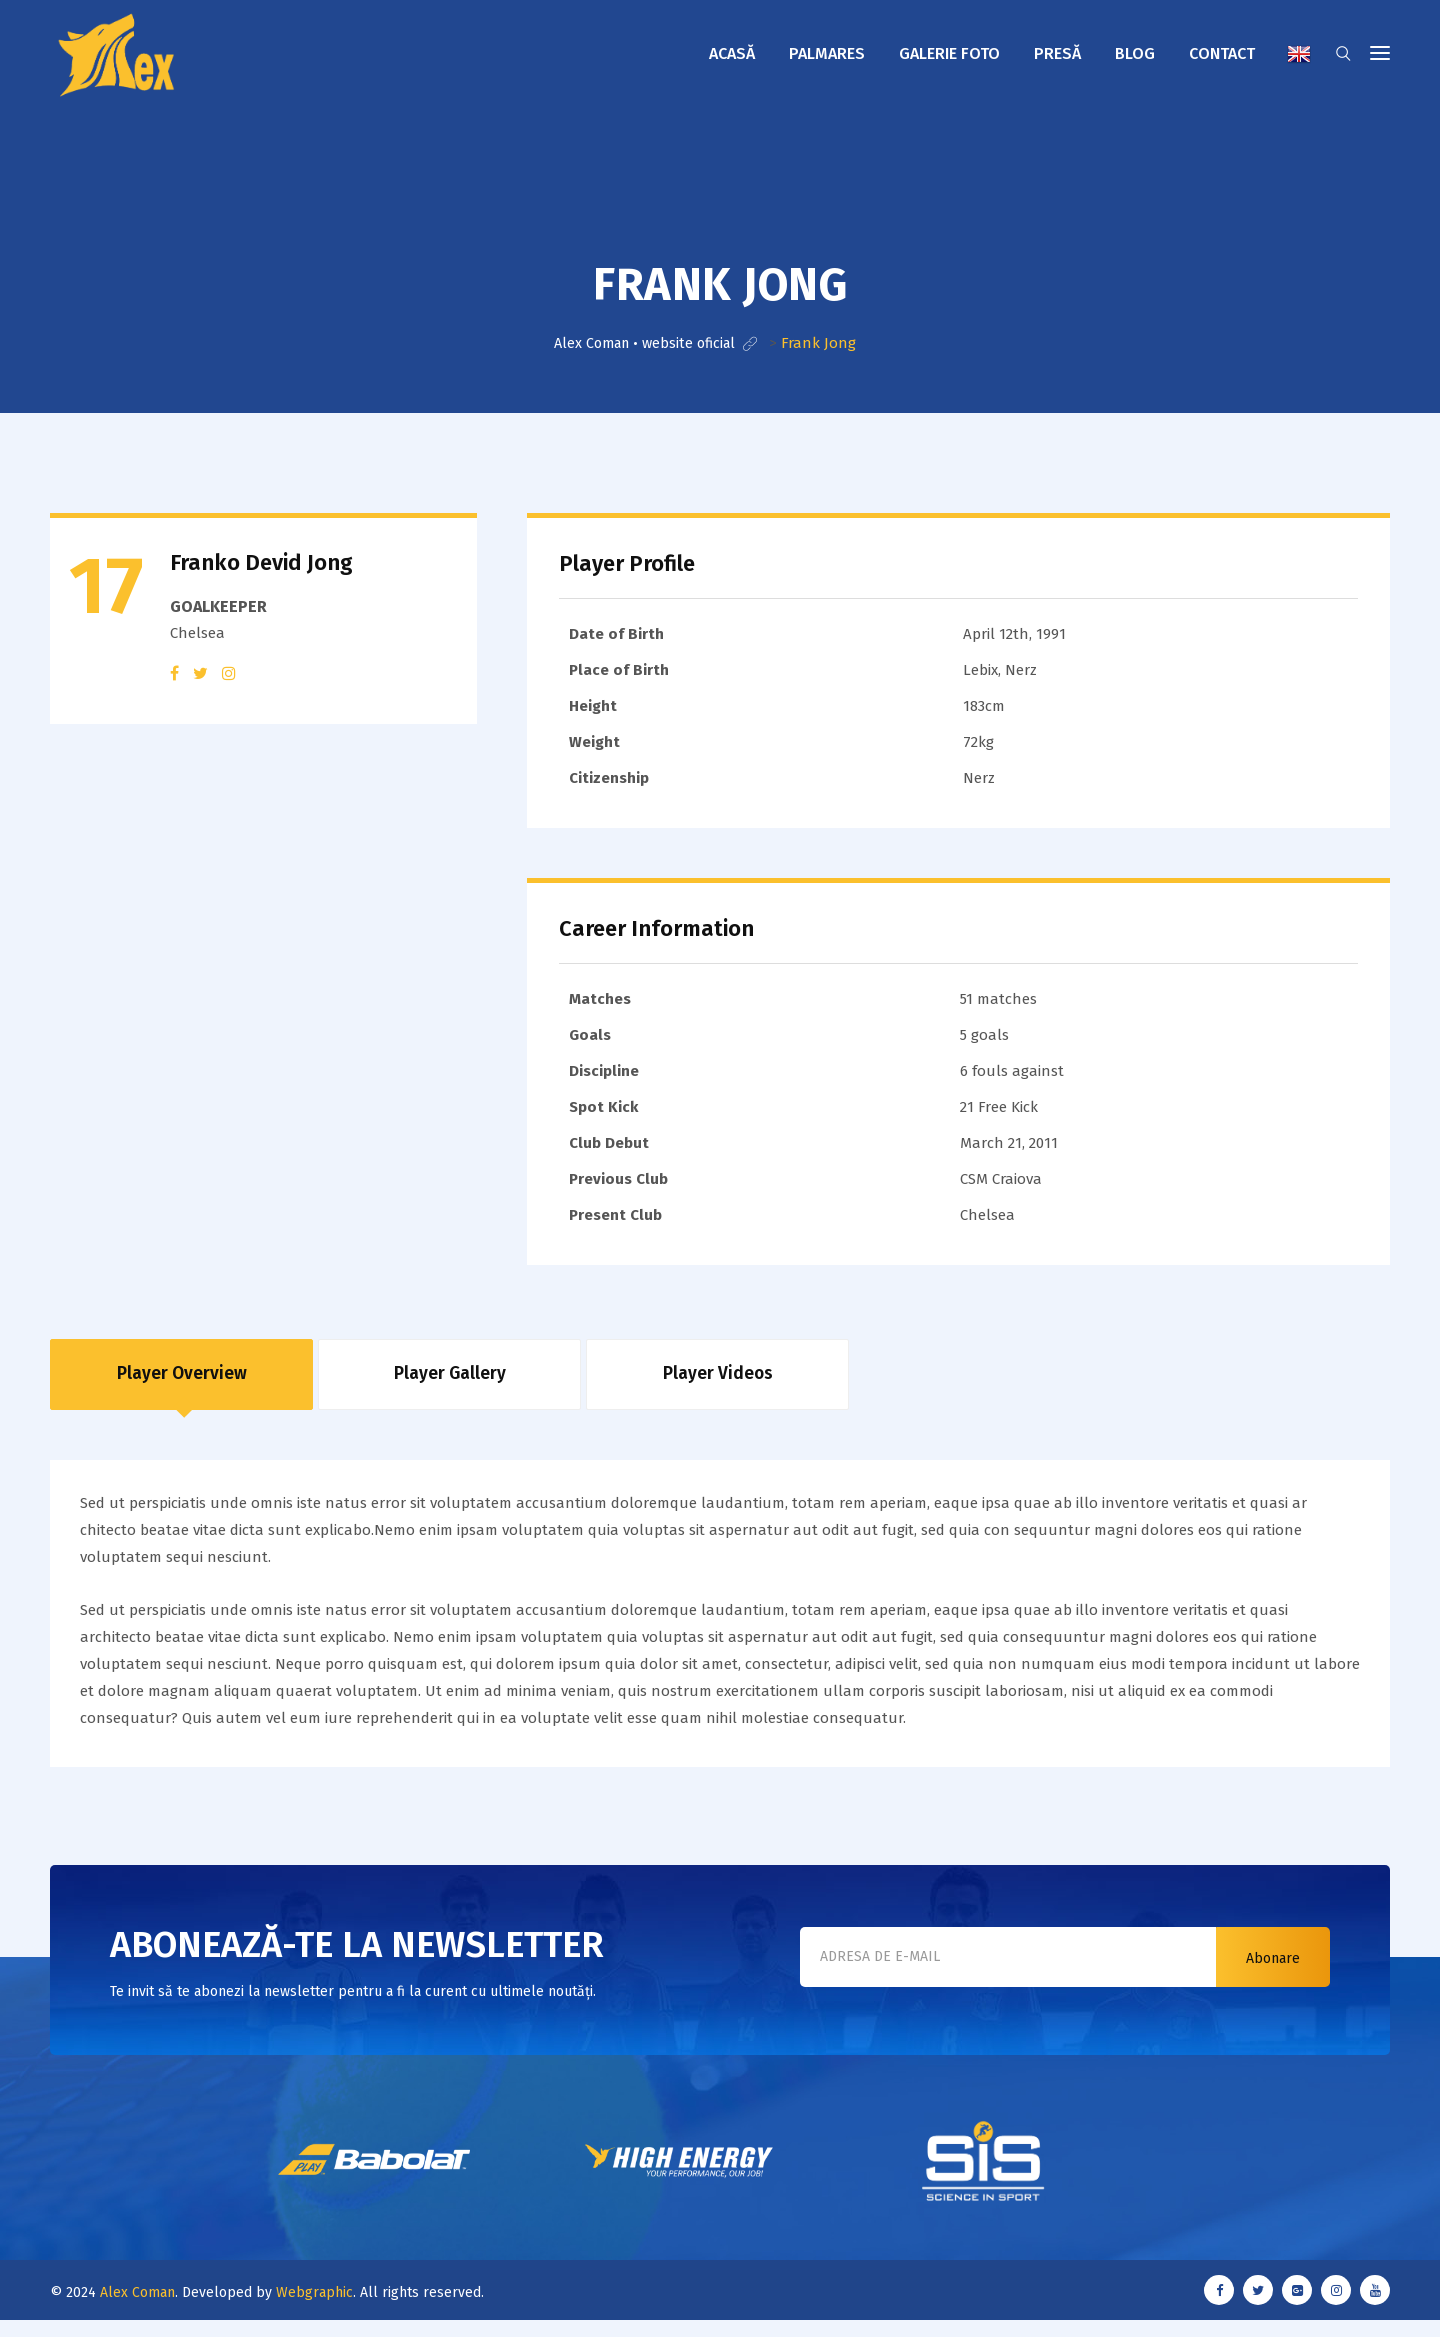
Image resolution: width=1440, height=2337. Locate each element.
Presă (1057, 53)
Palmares (827, 53)
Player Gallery (449, 1382)
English (1299, 54)
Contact (1222, 53)
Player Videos (717, 1382)
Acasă (732, 53)
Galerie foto (949, 53)
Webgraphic (314, 2308)
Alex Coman (137, 2308)
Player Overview (181, 1382)
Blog (1135, 53)
